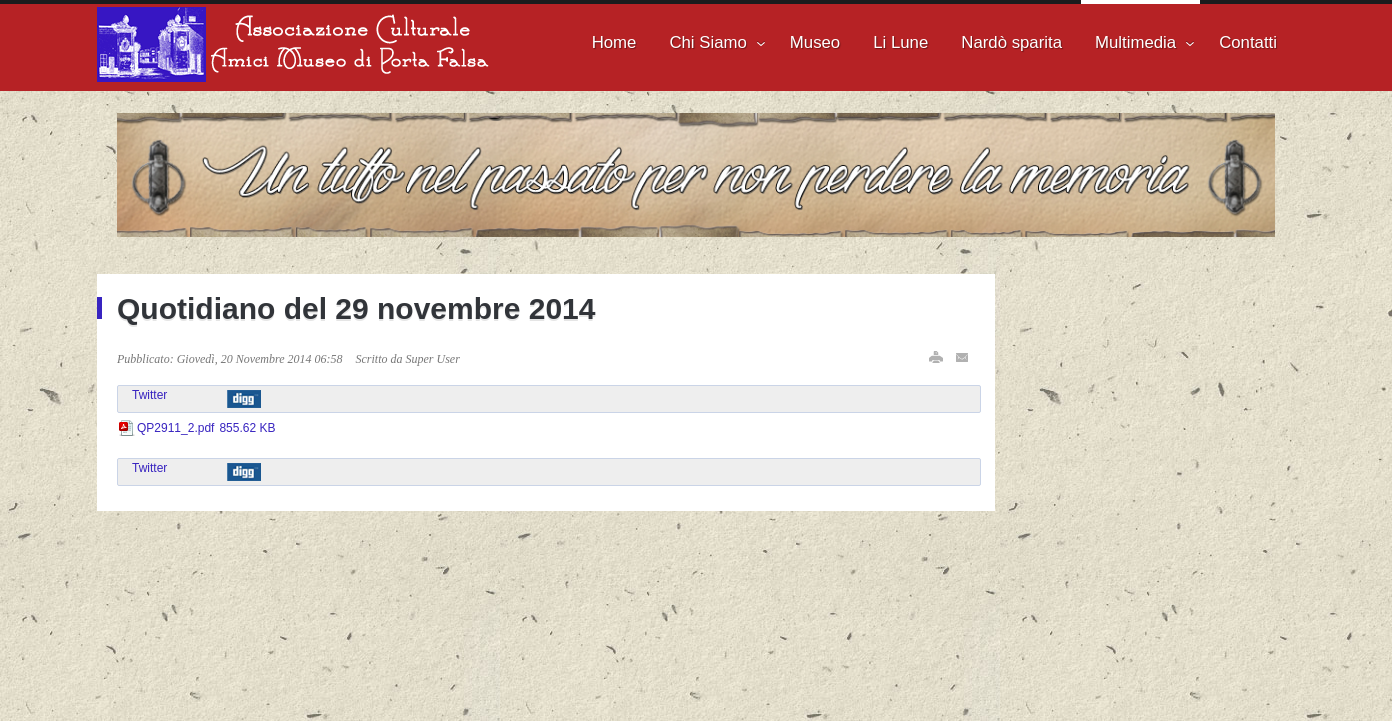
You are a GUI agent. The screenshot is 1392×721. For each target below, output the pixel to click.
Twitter (149, 395)
